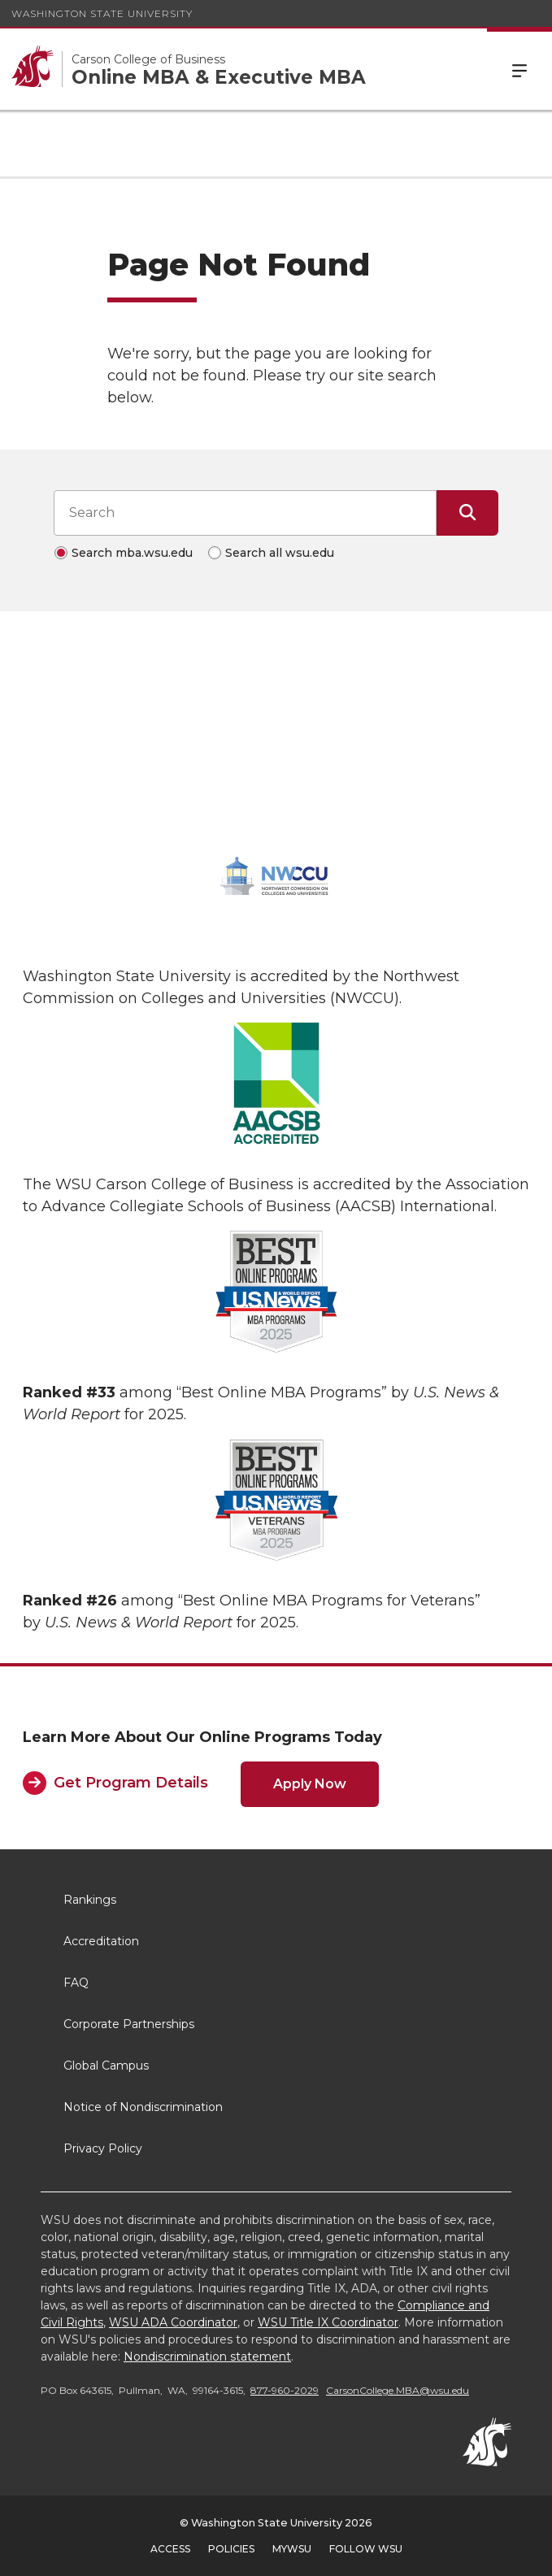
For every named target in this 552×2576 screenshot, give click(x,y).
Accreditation (101, 1941)
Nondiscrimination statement (207, 2356)
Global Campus (106, 2065)
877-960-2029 (284, 2390)
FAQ (76, 1982)
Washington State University (102, 13)
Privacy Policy (102, 2148)
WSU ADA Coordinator (173, 2322)
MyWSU (291, 2549)
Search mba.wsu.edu (132, 552)
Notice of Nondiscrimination (143, 2107)
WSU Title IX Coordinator (328, 2322)
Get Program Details (131, 1783)
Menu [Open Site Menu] (519, 69)
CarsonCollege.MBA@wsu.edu (397, 2390)
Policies (231, 2549)
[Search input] (245, 513)
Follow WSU (365, 2549)
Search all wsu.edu (279, 552)
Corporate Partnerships (128, 2024)
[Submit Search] (467, 513)
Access (170, 2549)
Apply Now (309, 1784)
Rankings (89, 1899)
